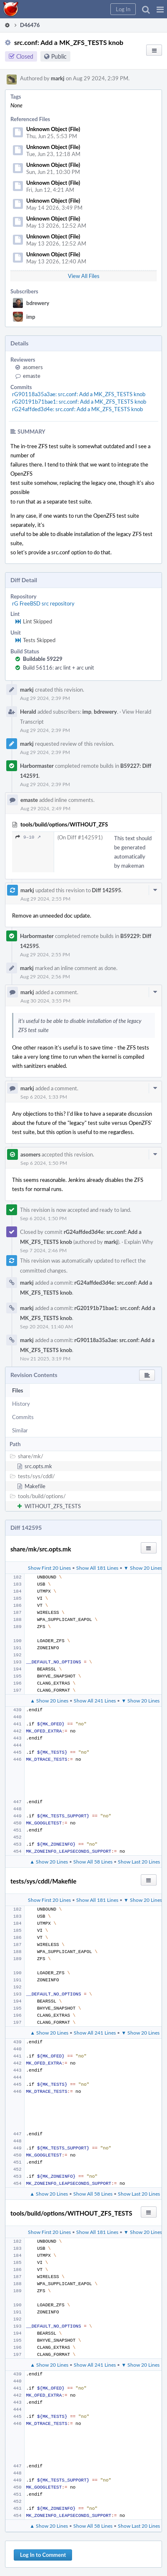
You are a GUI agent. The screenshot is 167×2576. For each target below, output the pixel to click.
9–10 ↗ (28, 837)
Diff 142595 (106, 890)
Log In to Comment (43, 2554)
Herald (28, 711)
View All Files (84, 276)
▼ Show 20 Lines (143, 1567)
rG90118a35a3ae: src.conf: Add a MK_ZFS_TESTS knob (78, 394)
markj (58, 78)
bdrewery (37, 303)
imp (30, 316)
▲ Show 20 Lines (49, 1700)
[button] (160, 9)
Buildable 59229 (42, 658)
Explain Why (138, 1242)
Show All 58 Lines (92, 1861)
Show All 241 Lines (95, 1700)
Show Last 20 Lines (139, 1861)
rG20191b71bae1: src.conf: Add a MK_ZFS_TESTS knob (79, 401)
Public (59, 56)
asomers (33, 367)
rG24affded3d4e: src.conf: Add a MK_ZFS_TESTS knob (77, 409)
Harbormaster (37, 765)
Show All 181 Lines (97, 1567)
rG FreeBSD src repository (43, 603)
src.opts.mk (38, 1466)
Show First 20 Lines (49, 1567)
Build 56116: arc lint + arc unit (58, 667)
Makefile (35, 1486)
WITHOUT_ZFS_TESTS (53, 1506)
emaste (31, 376)
